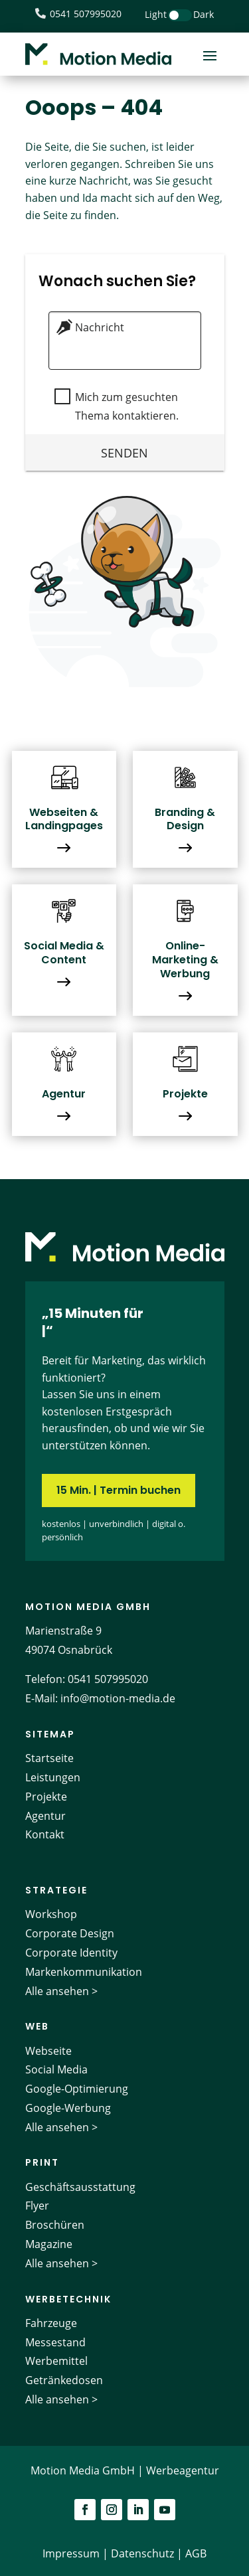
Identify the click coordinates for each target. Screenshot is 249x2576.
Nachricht (98, 327)
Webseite (48, 2051)
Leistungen (52, 1777)
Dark (203, 14)
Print (42, 2162)
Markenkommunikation (83, 1972)
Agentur (45, 1816)
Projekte (46, 1796)
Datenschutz (142, 2553)
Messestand (55, 2342)
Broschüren (54, 2224)
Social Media (56, 2069)
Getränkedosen (64, 2380)
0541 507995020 (108, 1679)
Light (156, 14)
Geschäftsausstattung (80, 2187)
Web (37, 2026)
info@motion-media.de (117, 1698)
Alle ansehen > (61, 1991)
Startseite (49, 1758)
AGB (196, 2553)
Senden (124, 452)
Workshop (51, 1914)
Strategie (56, 1890)
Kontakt (44, 1834)
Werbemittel (56, 2361)
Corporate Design (69, 1933)
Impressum (71, 2553)
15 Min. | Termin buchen (118, 1490)
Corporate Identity (71, 1952)
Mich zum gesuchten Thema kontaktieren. (125, 406)
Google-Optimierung (76, 2088)
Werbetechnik (68, 2299)
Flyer (37, 2205)
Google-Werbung (68, 2108)
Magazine (48, 2244)
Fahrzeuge (51, 2323)
